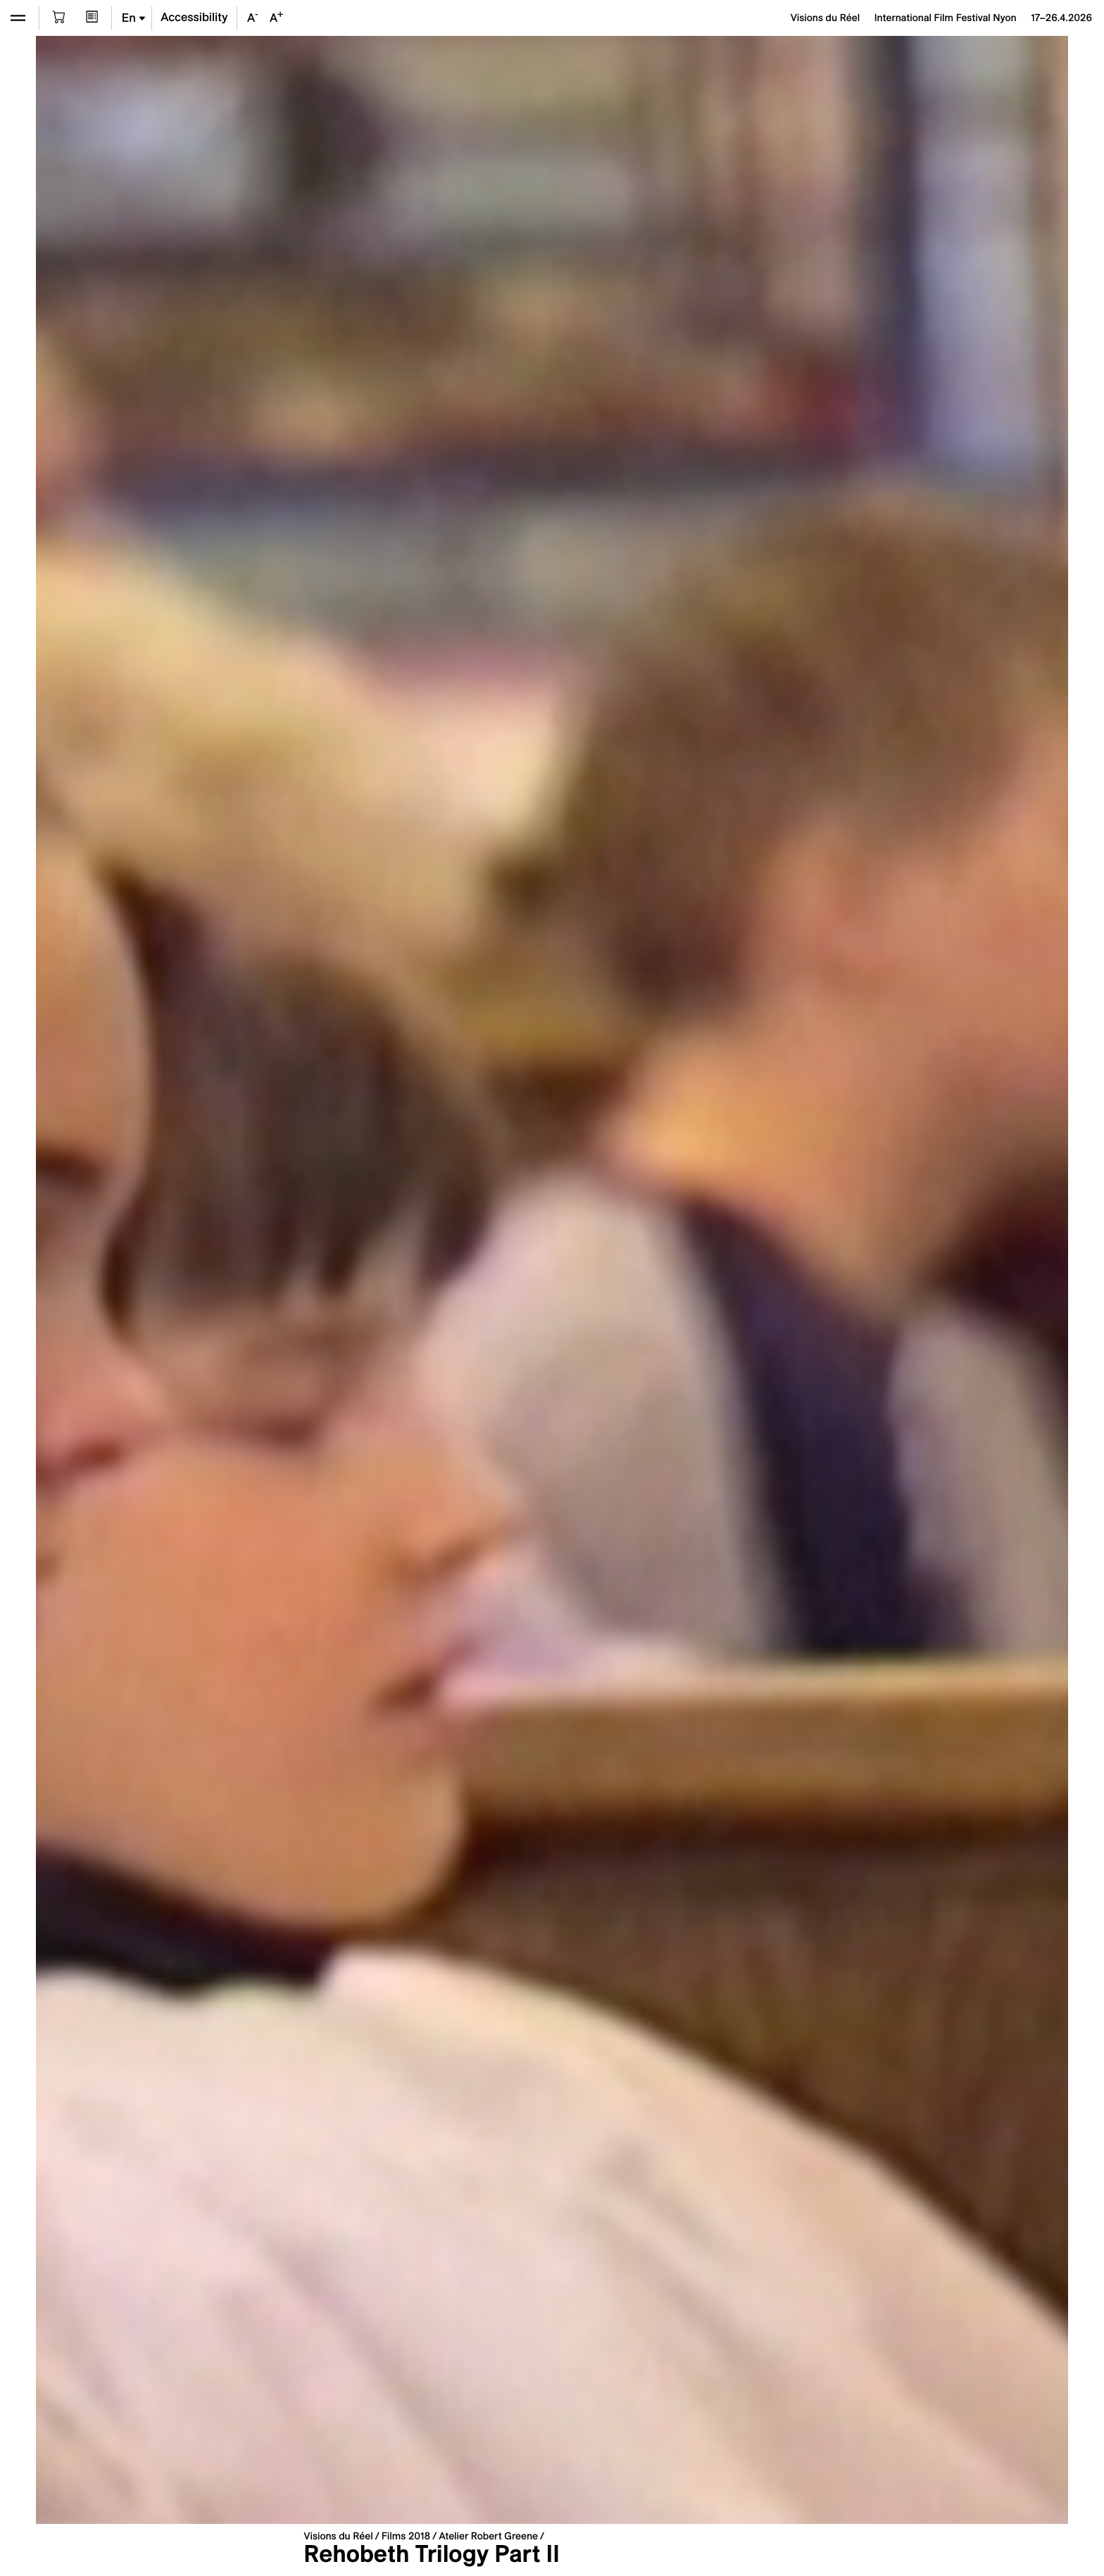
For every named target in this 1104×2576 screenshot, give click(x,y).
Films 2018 (406, 2536)
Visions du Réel (337, 2536)
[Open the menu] (18, 18)
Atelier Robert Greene (488, 2536)
